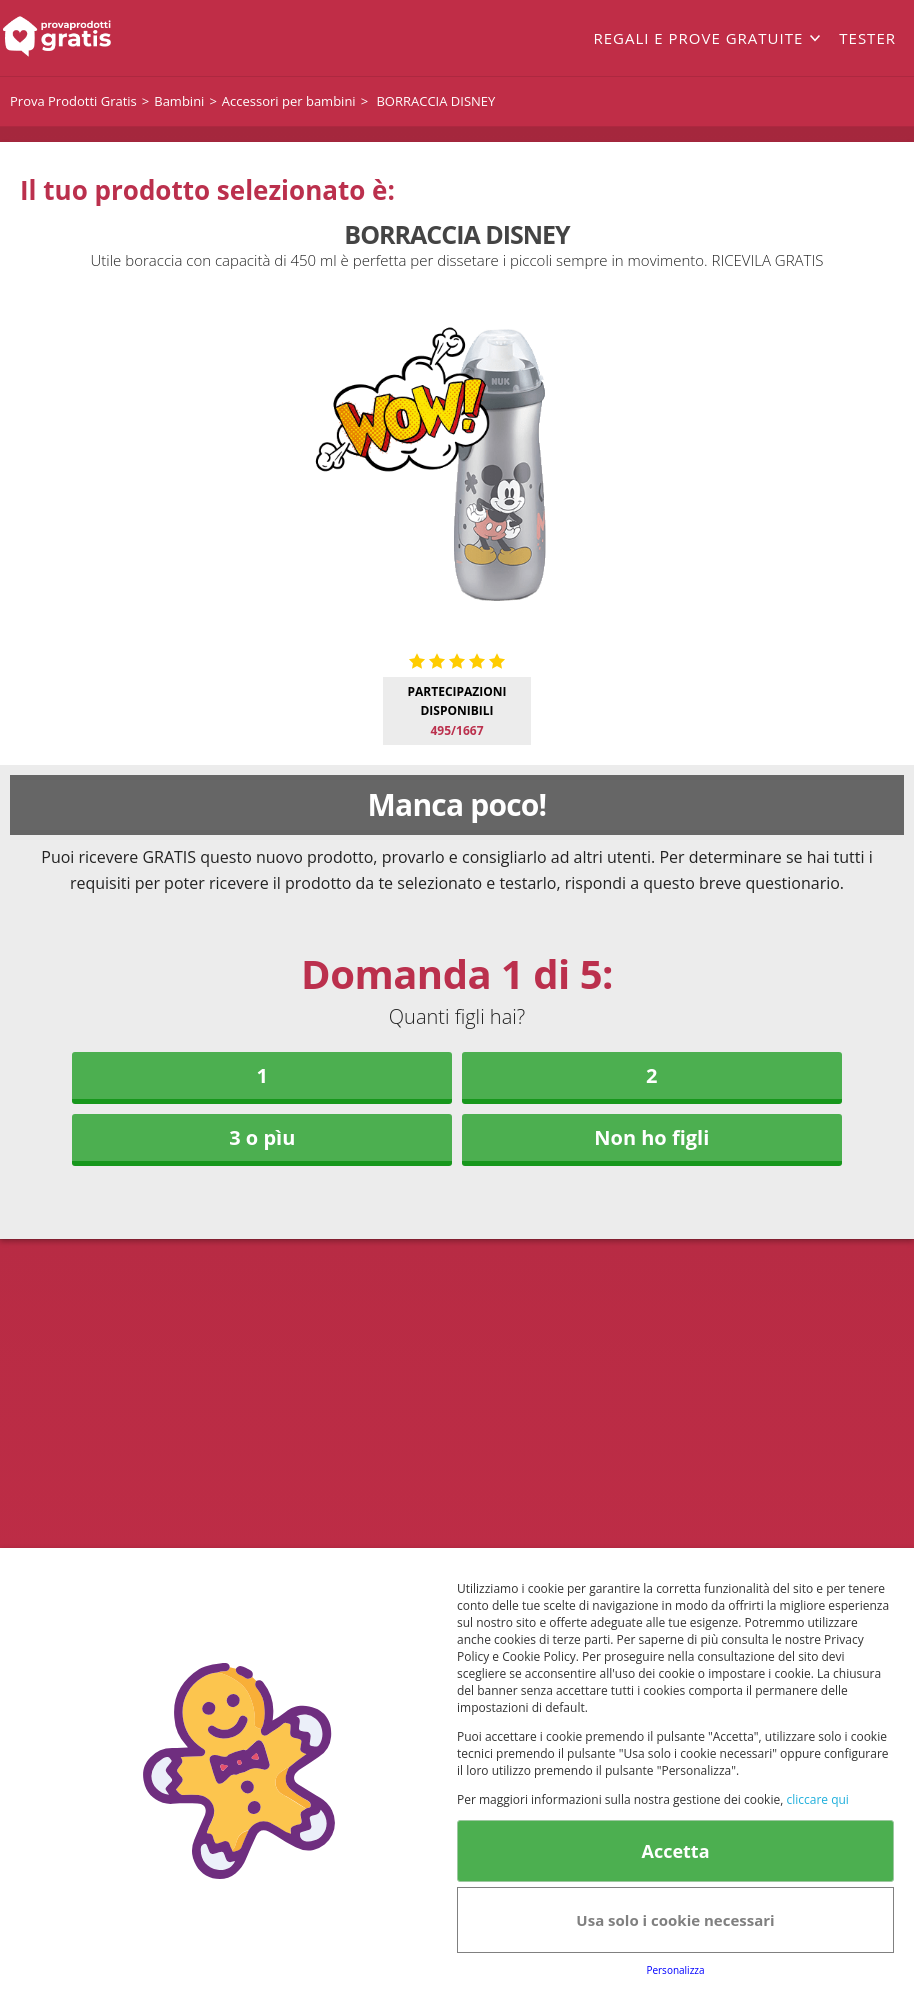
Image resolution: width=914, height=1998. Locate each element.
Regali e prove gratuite (698, 38)
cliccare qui (817, 1799)
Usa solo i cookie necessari (675, 1920)
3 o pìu (262, 1137)
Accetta (675, 1851)
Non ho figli (651, 1137)
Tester (867, 38)
